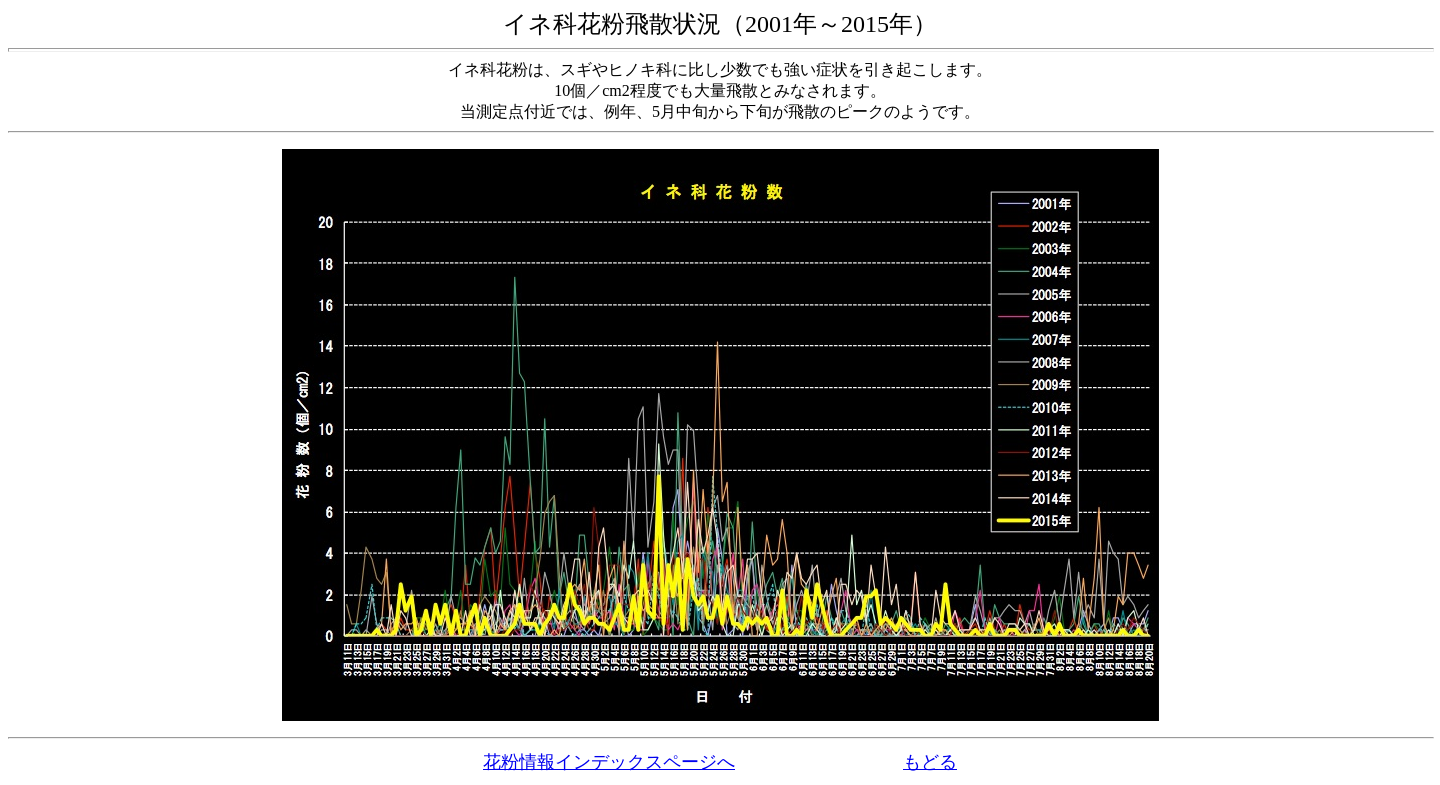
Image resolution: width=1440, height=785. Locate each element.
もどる (930, 762)
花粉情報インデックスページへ (609, 762)
